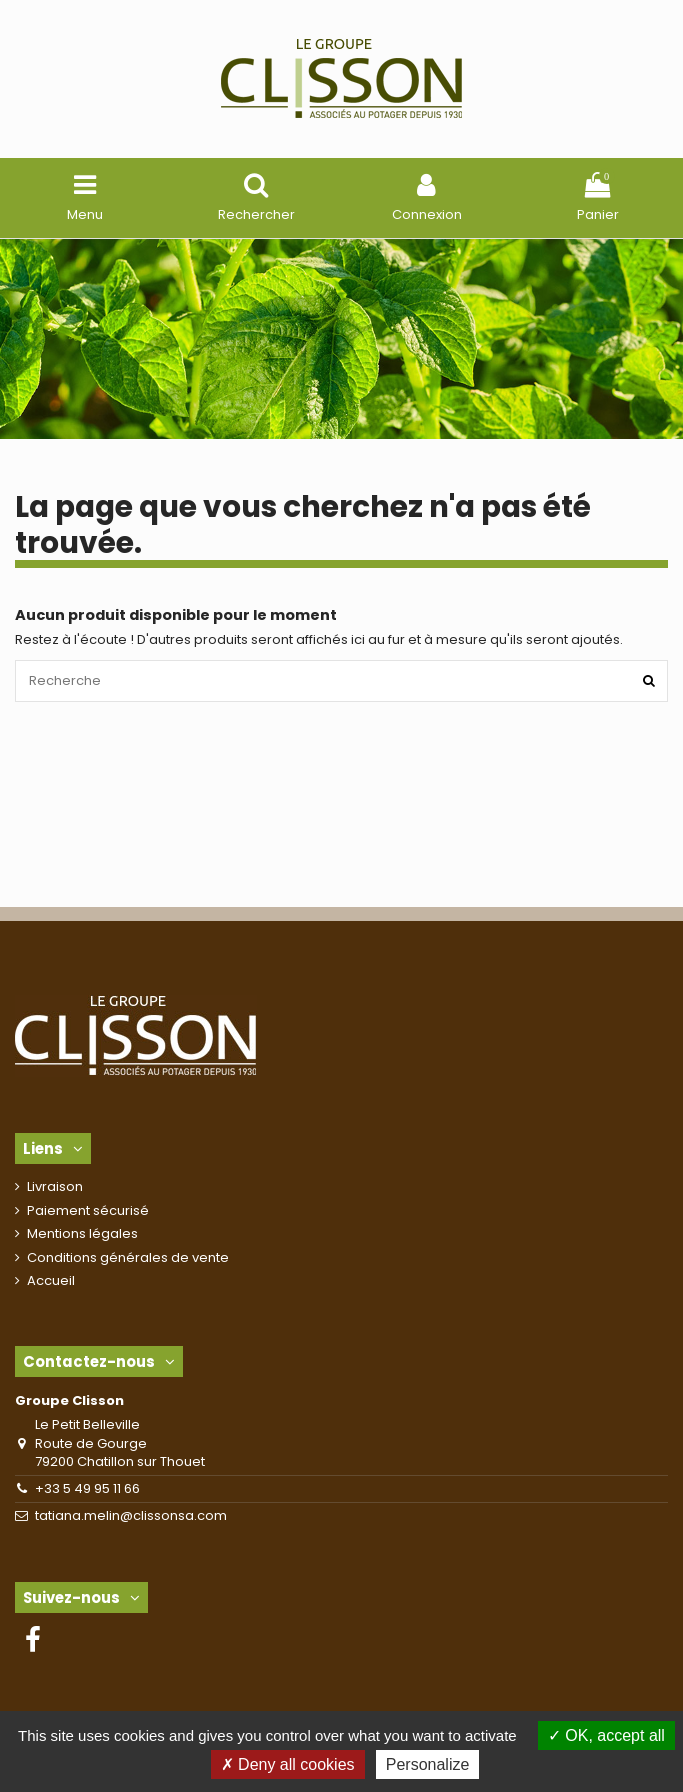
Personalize (428, 1764)
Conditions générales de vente (128, 1258)
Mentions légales (82, 1234)
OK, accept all (606, 1735)
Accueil (51, 1281)
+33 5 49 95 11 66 (87, 1488)
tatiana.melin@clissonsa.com (131, 1515)
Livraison (55, 1187)
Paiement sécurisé (88, 1211)
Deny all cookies (288, 1764)
